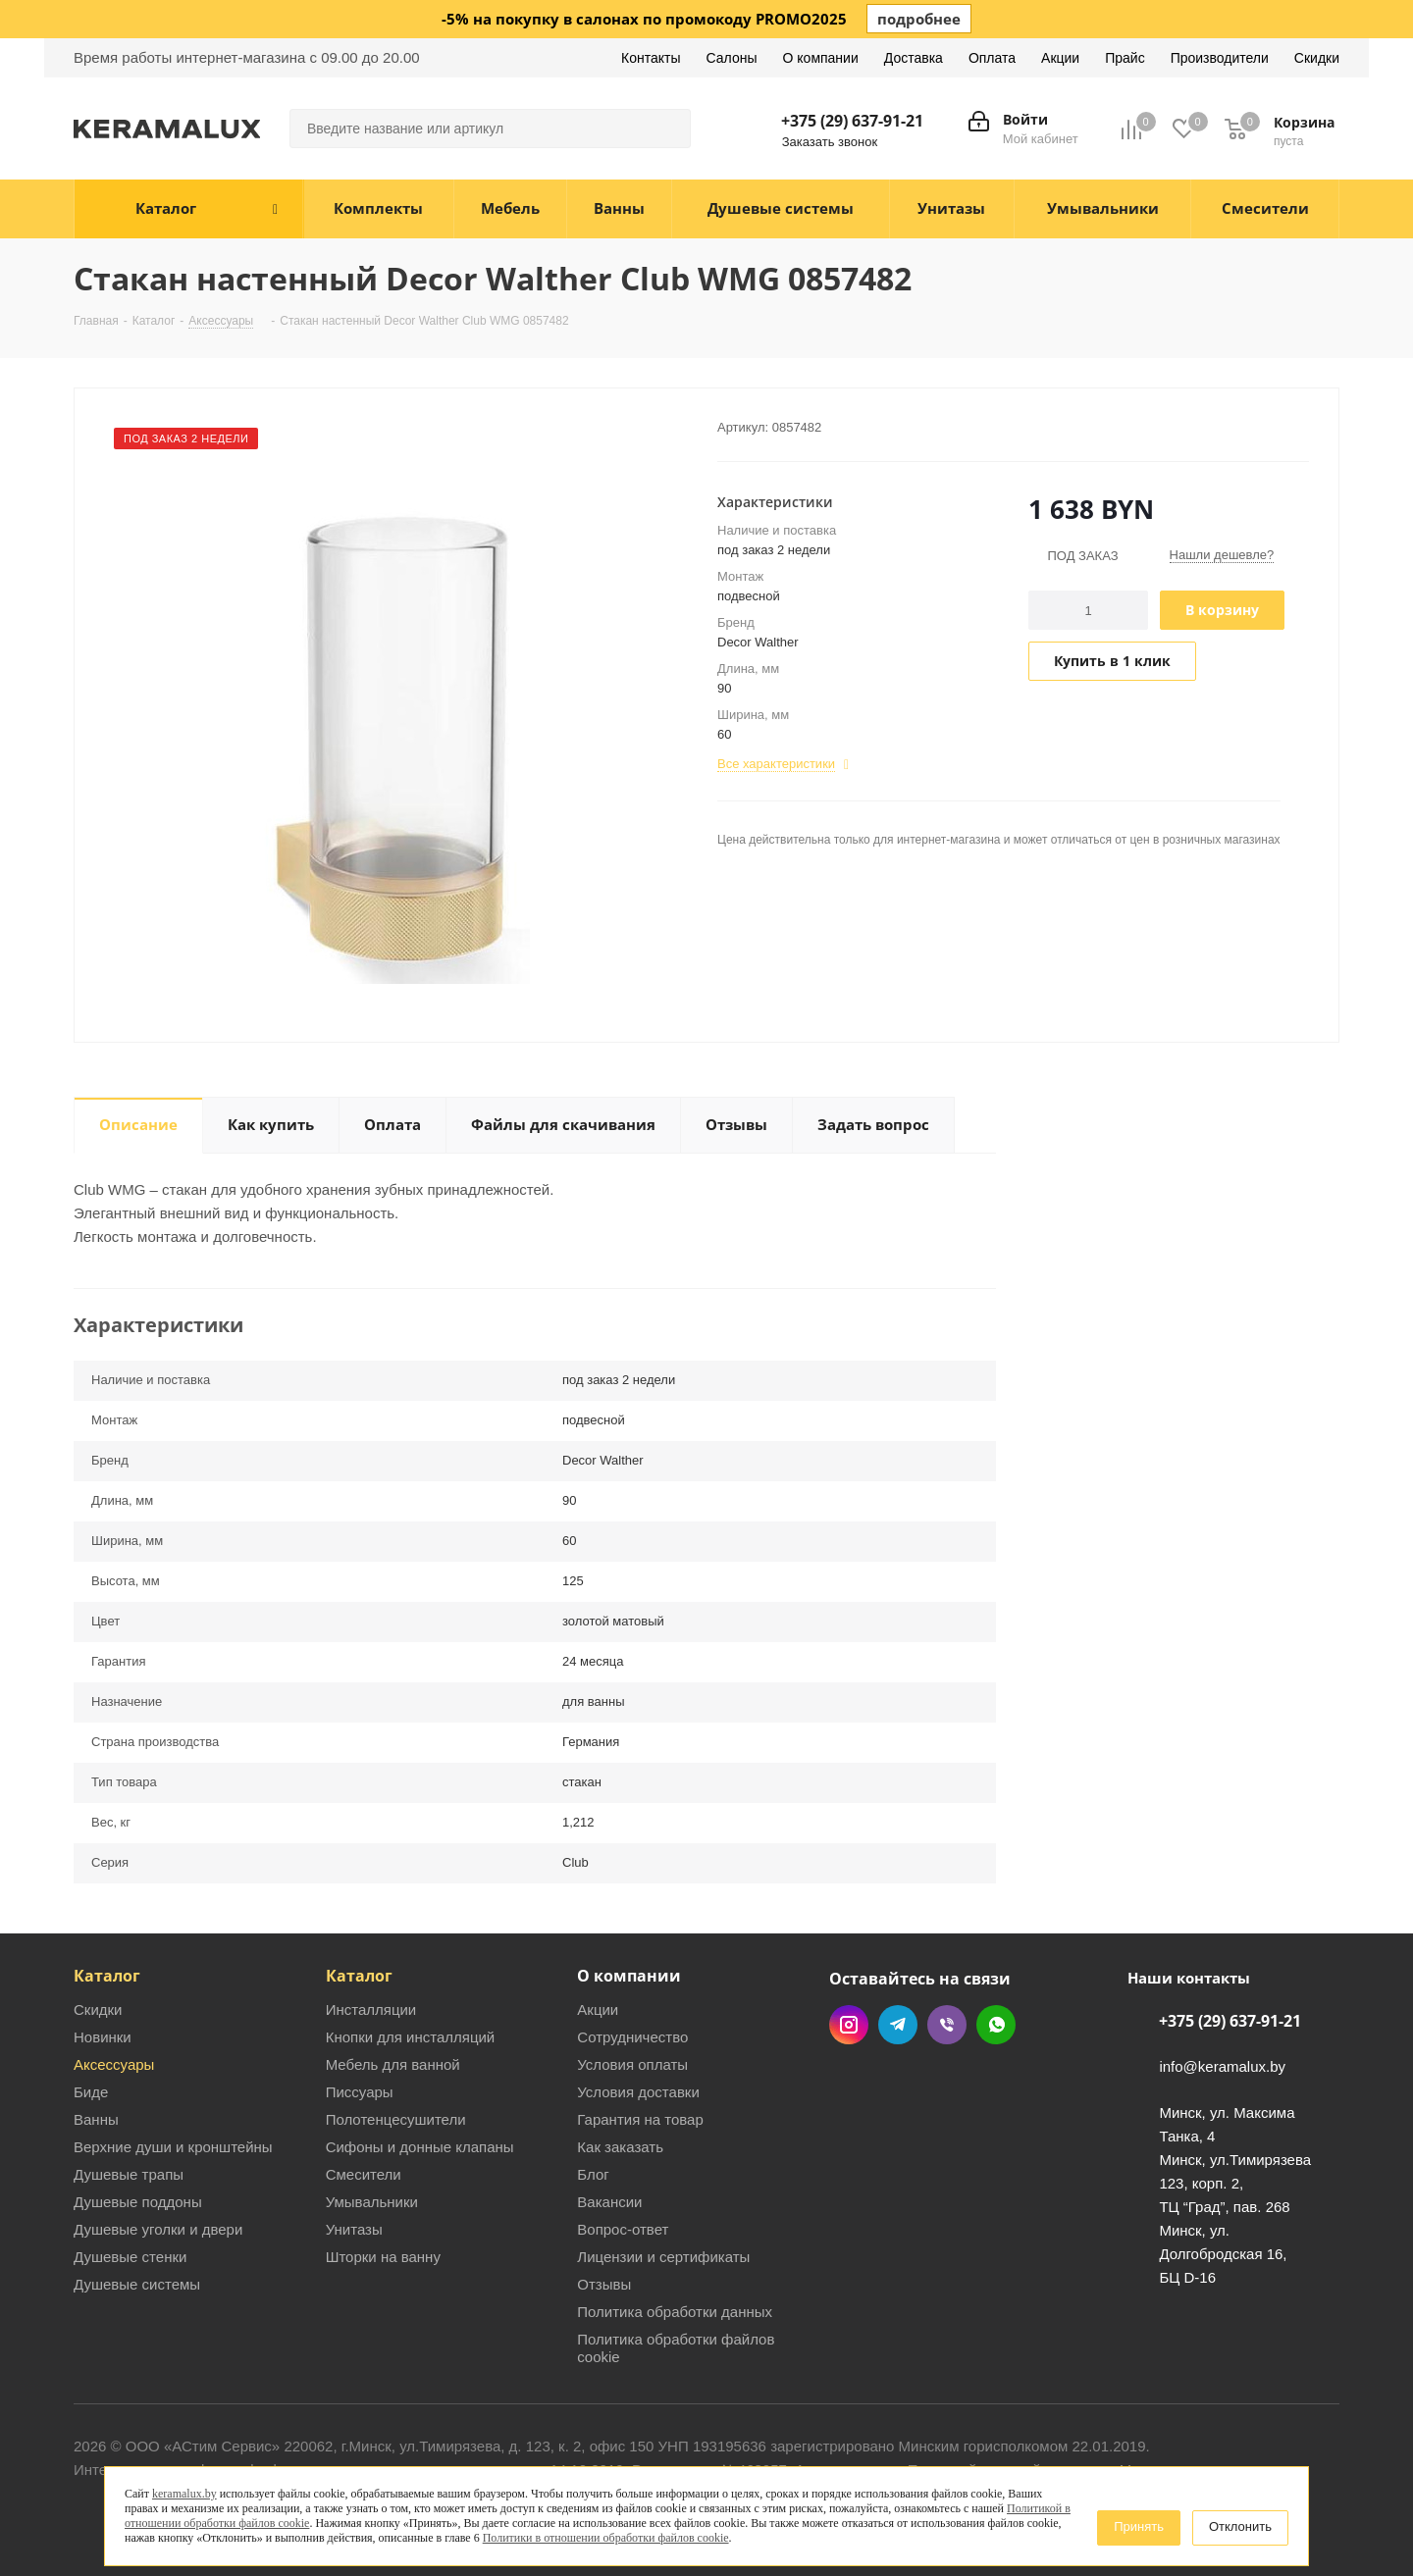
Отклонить (1240, 2526)
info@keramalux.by (1222, 2067)
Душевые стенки (130, 2256)
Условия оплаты (632, 2064)
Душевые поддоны (138, 2201)
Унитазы (354, 2229)
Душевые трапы (128, 2174)
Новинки (102, 2037)
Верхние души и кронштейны (173, 2146)
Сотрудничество (632, 2037)
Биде (91, 2092)
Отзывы (604, 2284)
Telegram (897, 2024)
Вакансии (609, 2201)
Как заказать (620, 2146)
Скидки (98, 2009)
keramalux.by (184, 2493)
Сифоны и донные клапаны (420, 2146)
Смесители (363, 2174)
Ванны (96, 2119)
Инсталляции (371, 2009)
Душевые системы (137, 2284)
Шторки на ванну (383, 2256)
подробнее (919, 18)
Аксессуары (114, 2064)
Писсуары (359, 2092)
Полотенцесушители (396, 2119)
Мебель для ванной (393, 2064)
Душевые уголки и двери (158, 2229)
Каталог (107, 1975)
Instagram (848, 2024)
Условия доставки (638, 2092)
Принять (1139, 2526)
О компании (629, 1975)
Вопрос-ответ (622, 2229)
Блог (592, 2174)
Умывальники (372, 2201)
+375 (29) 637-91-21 (852, 120)
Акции (597, 2009)
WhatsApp (996, 2024)
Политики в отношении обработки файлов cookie (606, 2538)
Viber (947, 2024)
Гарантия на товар (640, 2119)
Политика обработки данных (674, 2311)
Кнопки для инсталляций (411, 2037)
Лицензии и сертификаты (663, 2256)
